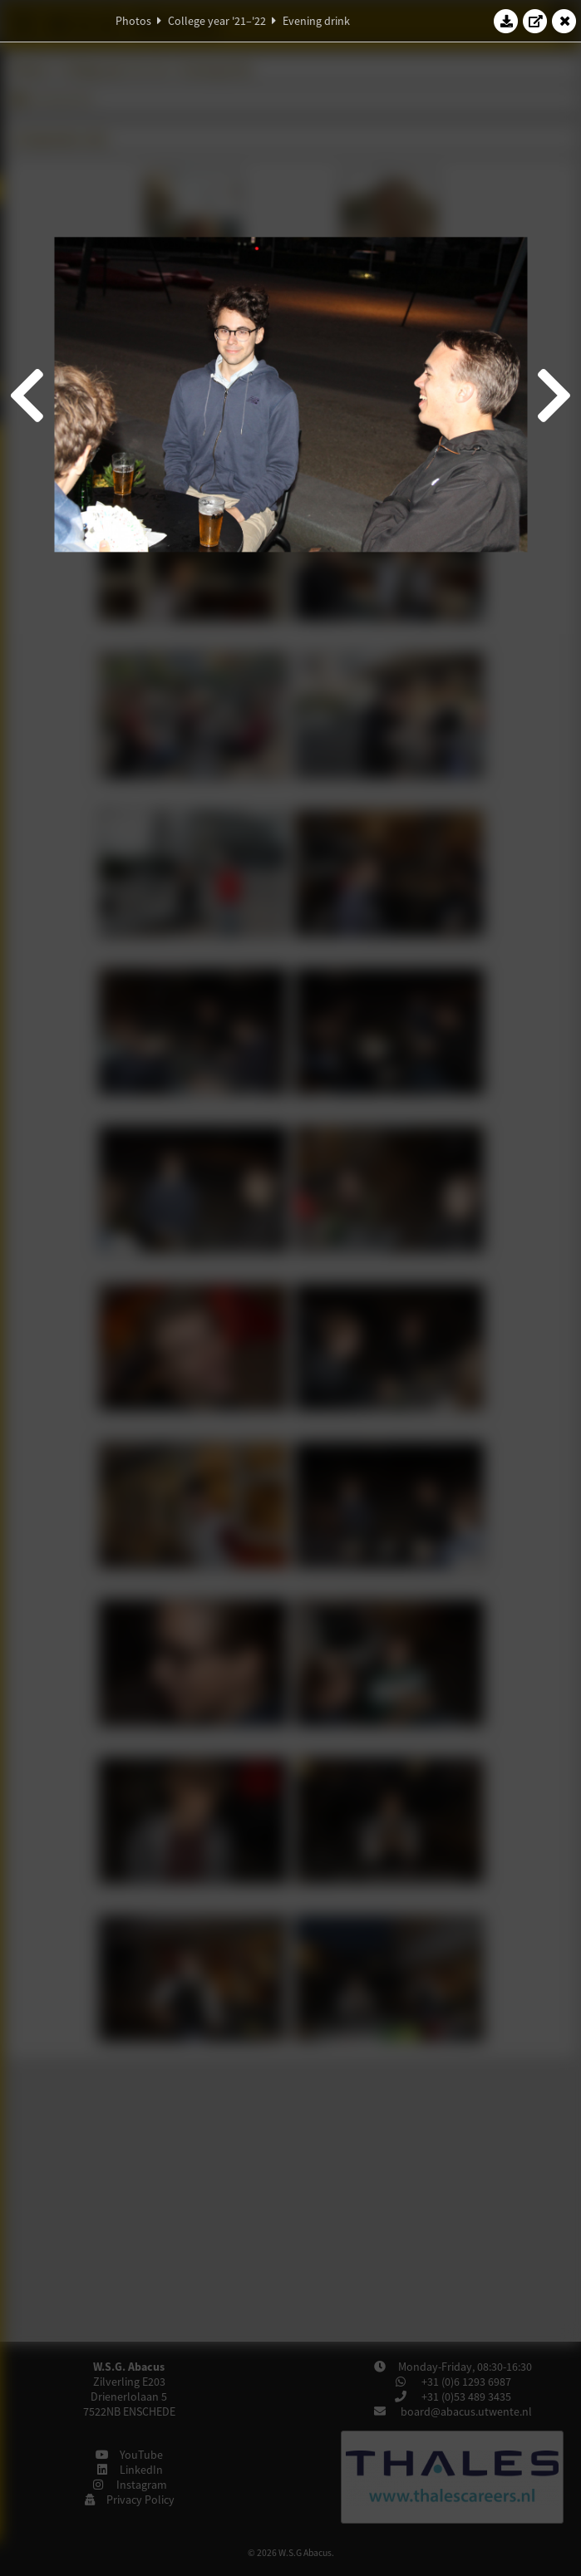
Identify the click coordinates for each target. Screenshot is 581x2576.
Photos (133, 20)
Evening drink (316, 20)
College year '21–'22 (217, 20)
